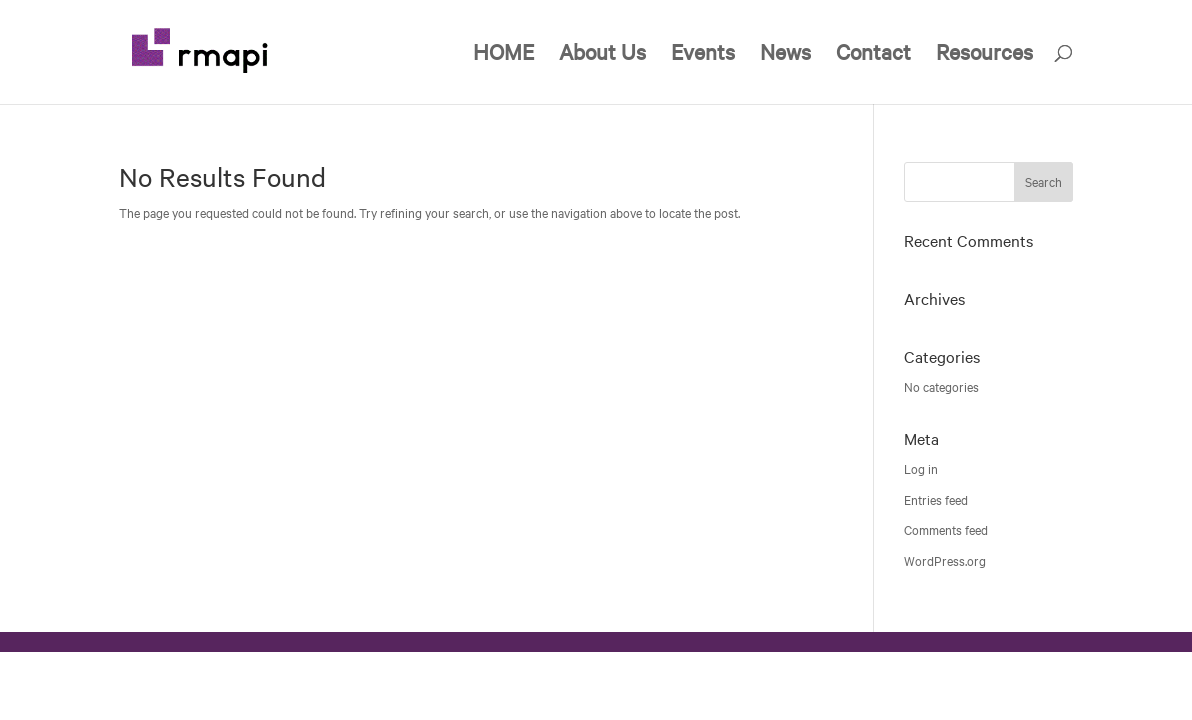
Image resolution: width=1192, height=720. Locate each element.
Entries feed (936, 500)
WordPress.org (945, 561)
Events (703, 55)
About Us (602, 55)
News (785, 55)
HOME (503, 55)
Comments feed (946, 530)
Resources (984, 55)
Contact (873, 55)
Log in (921, 469)
